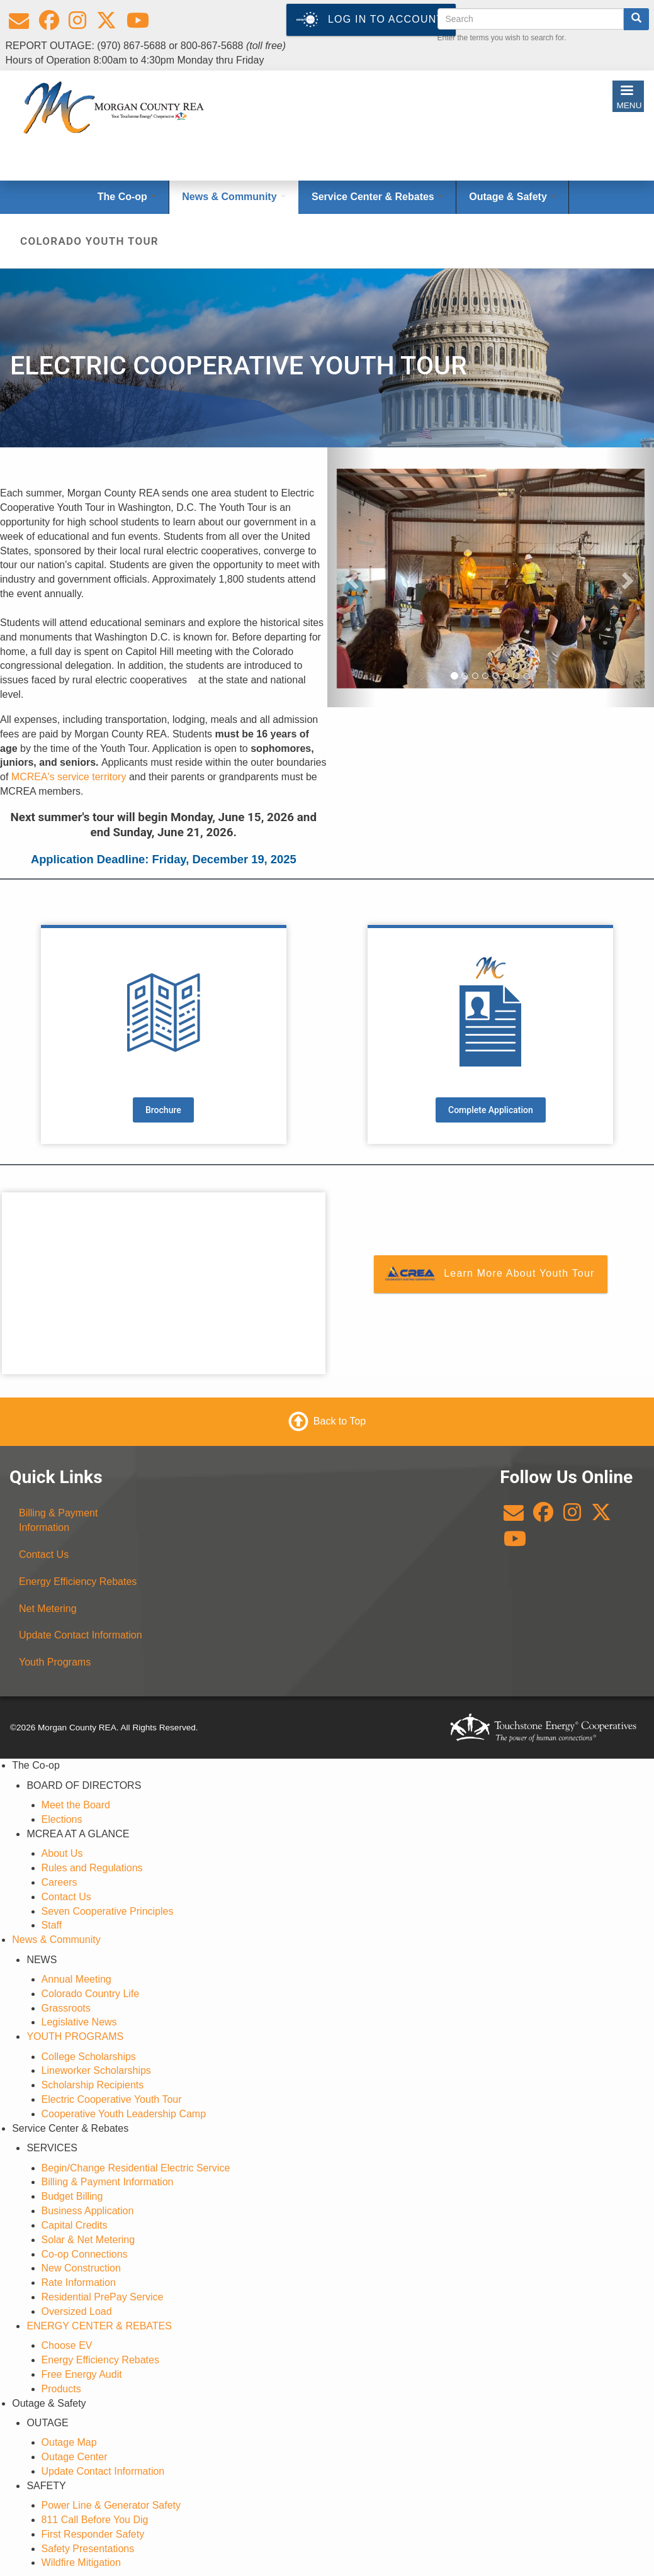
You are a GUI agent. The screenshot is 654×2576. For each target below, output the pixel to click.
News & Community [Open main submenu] (234, 196)
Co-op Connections (85, 2254)
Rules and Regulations (92, 1867)
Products (61, 2388)
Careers (59, 1882)
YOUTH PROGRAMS (74, 2036)
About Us (62, 1853)
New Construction (81, 2268)
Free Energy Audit (82, 2374)
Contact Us (44, 1554)
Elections (62, 1819)
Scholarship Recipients (93, 2085)
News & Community (56, 1939)
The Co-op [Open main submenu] (127, 196)
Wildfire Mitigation (81, 2562)
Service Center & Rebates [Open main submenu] (377, 196)
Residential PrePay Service (103, 2297)
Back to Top (339, 1421)
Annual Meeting (76, 1979)
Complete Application (490, 1110)
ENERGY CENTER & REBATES (99, 2326)
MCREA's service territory (69, 776)
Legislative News (79, 2022)
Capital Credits (75, 2225)
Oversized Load (77, 2311)
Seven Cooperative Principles (108, 1911)
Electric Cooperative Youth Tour (112, 2099)
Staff (52, 1925)
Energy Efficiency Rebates (78, 1581)
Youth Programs (55, 1662)
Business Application (88, 2210)
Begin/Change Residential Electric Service (136, 2168)
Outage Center (75, 2456)
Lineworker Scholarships (96, 2070)
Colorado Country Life (91, 1993)
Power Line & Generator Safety (111, 2505)
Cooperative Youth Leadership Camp (124, 2113)
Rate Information (79, 2282)
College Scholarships (89, 2056)
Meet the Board (76, 1805)
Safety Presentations (88, 2548)
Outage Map (69, 2442)
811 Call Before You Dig (95, 2519)
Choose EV (67, 2345)
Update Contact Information (80, 1635)
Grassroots (66, 2008)
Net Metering (48, 1608)
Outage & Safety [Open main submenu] (512, 196)
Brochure (163, 1110)
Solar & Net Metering (88, 2239)
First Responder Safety (93, 2534)
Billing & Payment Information (58, 1520)
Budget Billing (72, 2196)
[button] (351, 577)
